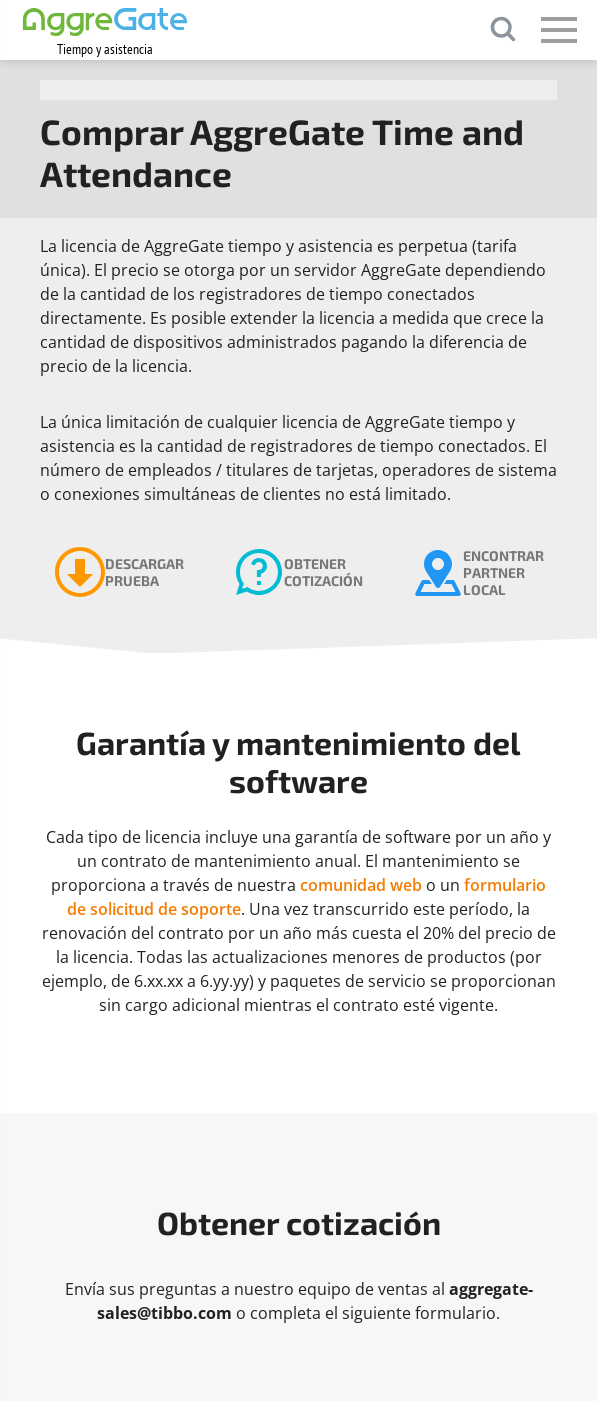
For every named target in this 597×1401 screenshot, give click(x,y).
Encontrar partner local (503, 572)
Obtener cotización (323, 572)
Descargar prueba (144, 572)
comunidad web (361, 885)
